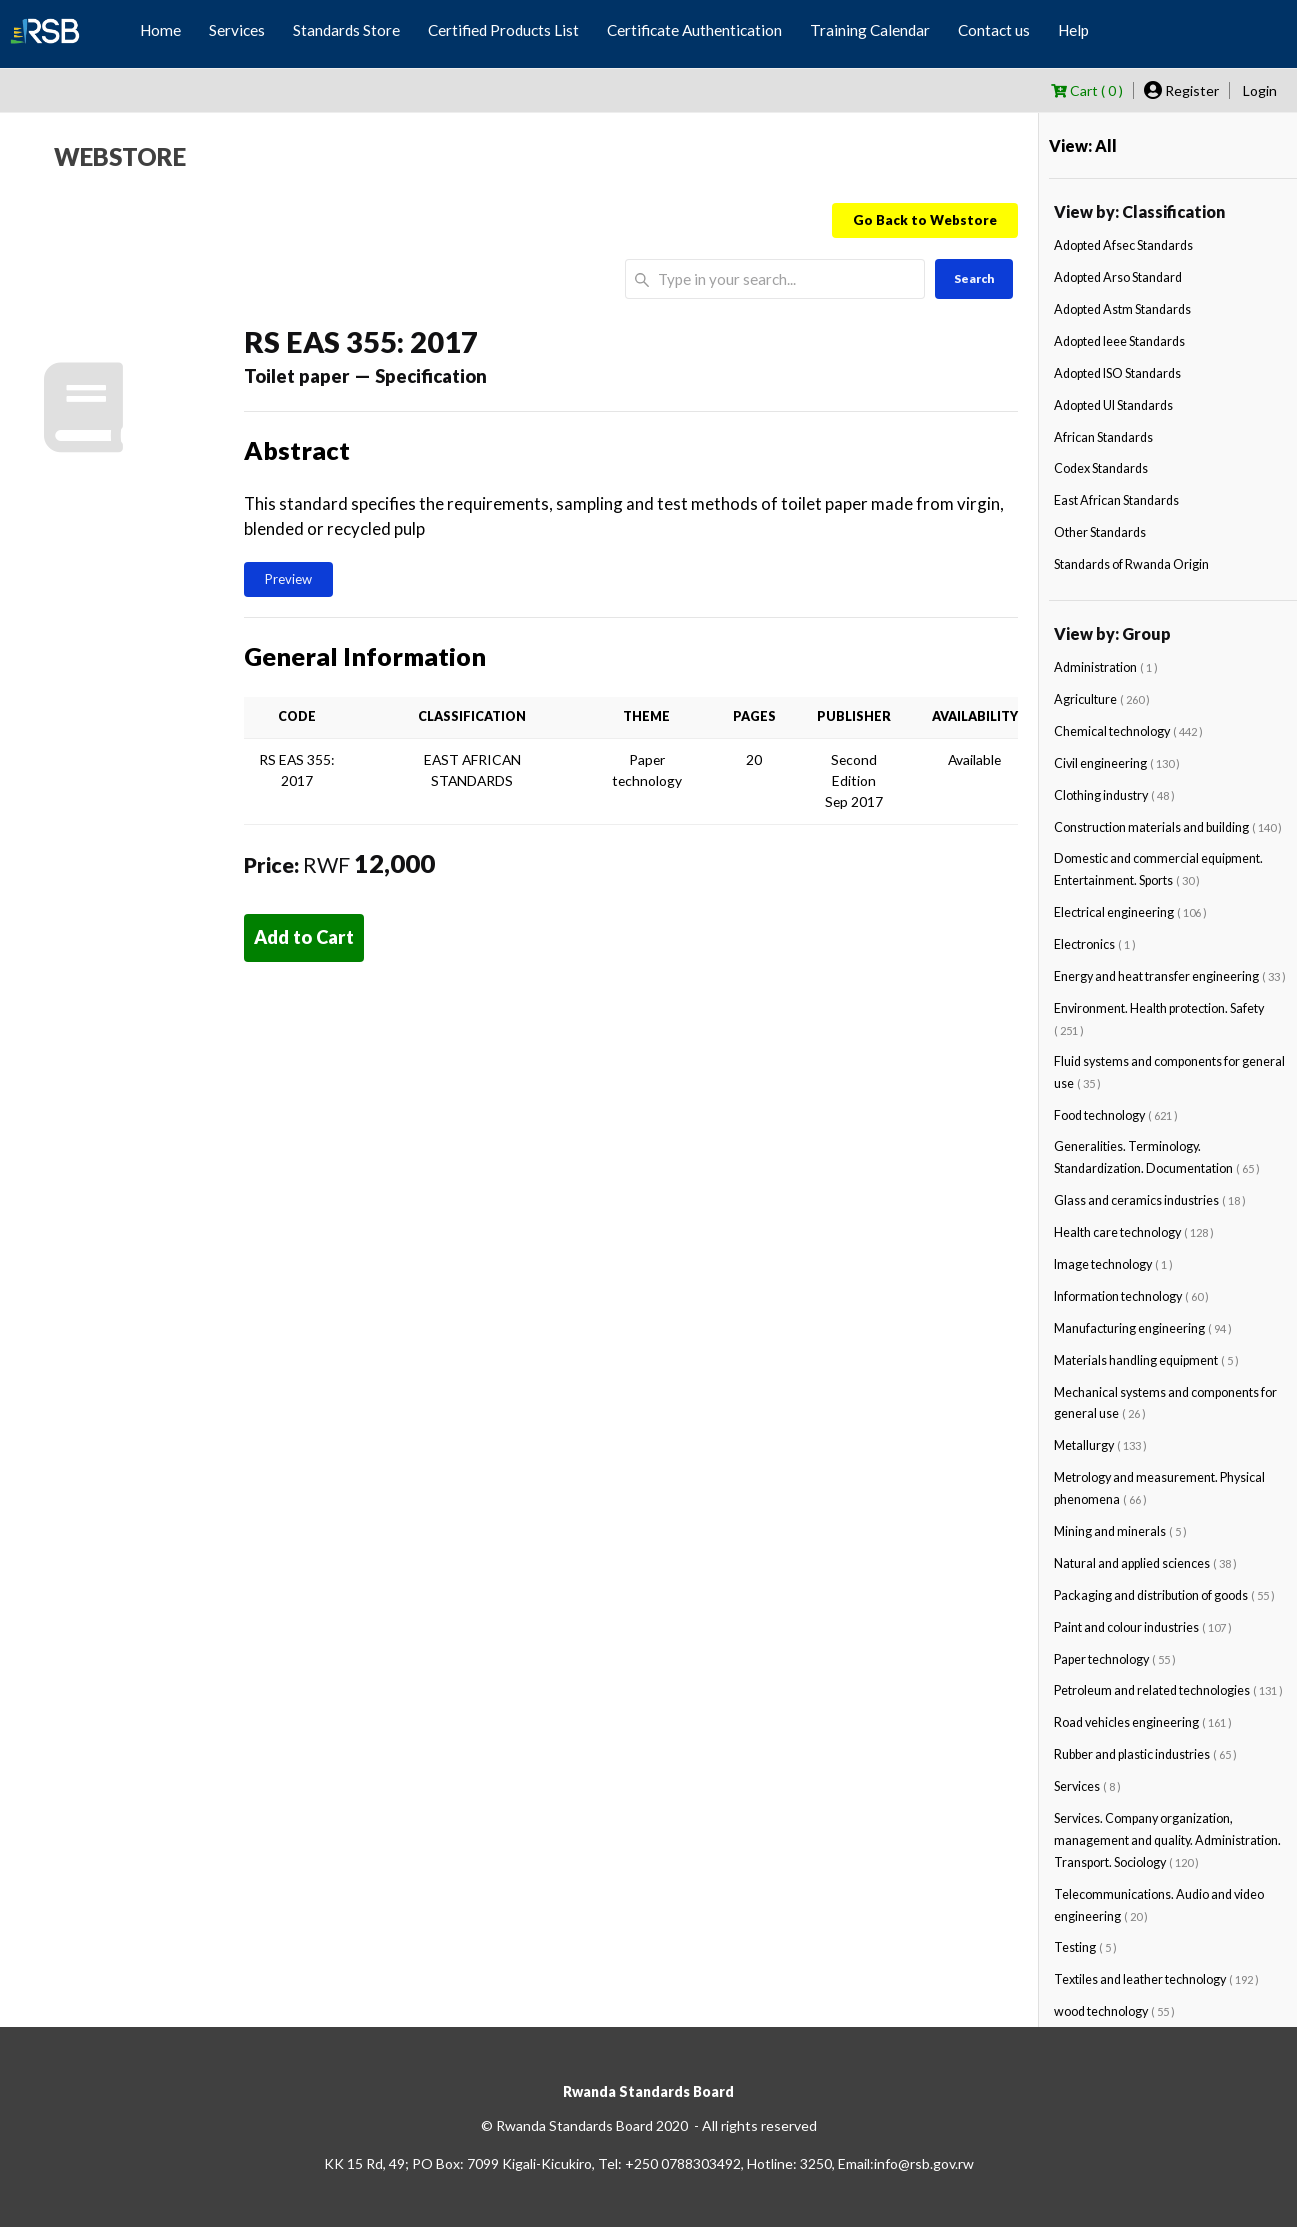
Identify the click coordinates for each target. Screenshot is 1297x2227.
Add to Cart (304, 937)
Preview (288, 579)
